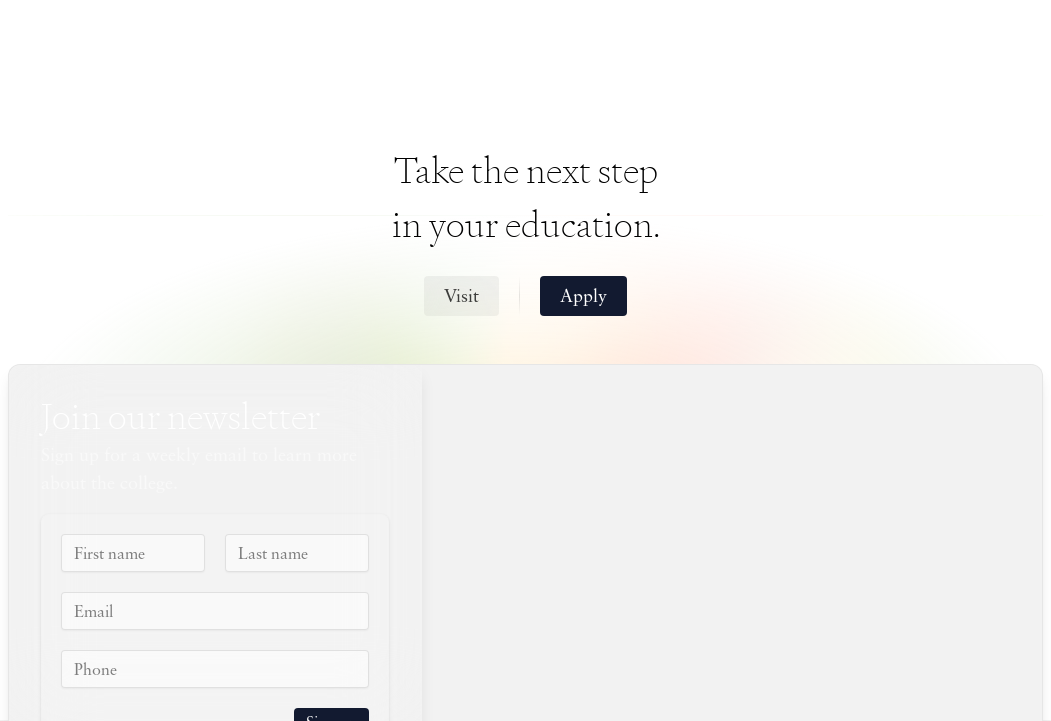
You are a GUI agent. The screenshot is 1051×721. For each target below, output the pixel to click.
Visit (461, 297)
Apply (583, 297)
